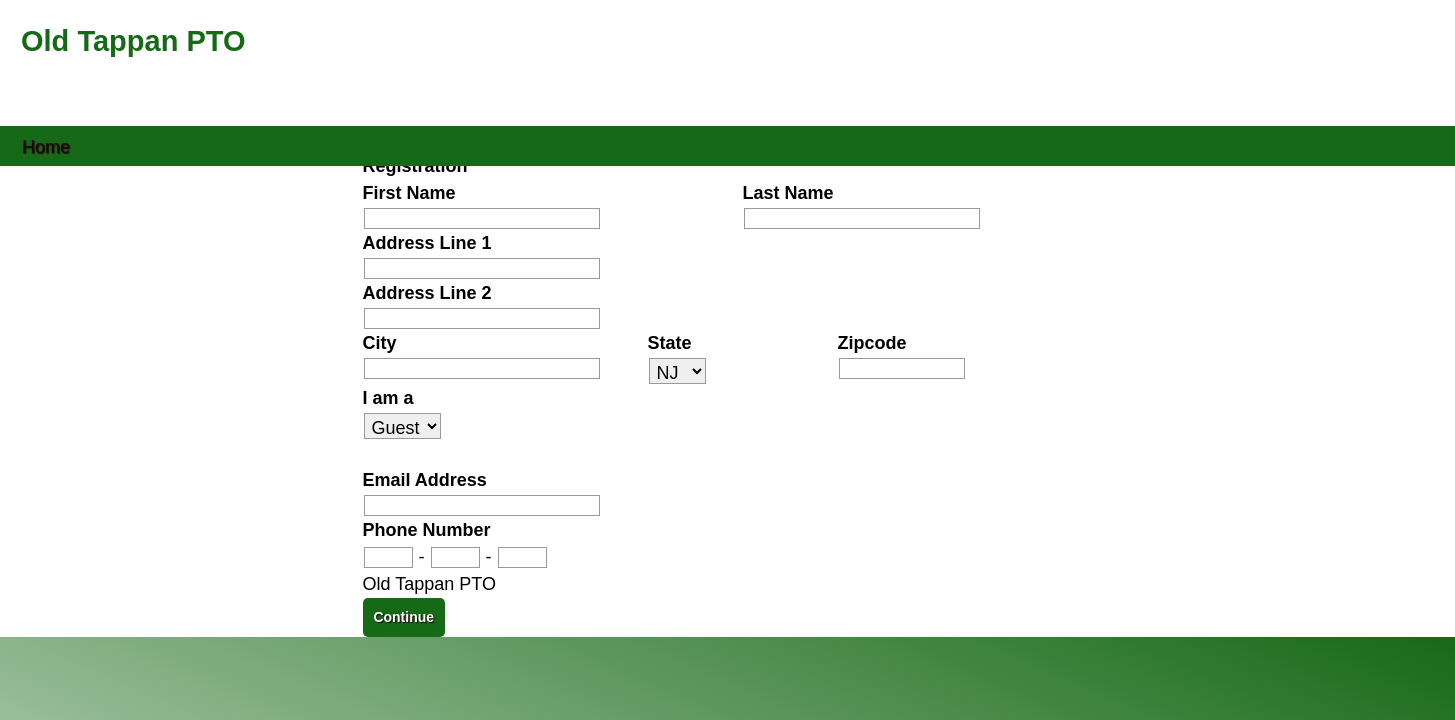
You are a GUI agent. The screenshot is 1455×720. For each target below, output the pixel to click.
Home (46, 145)
